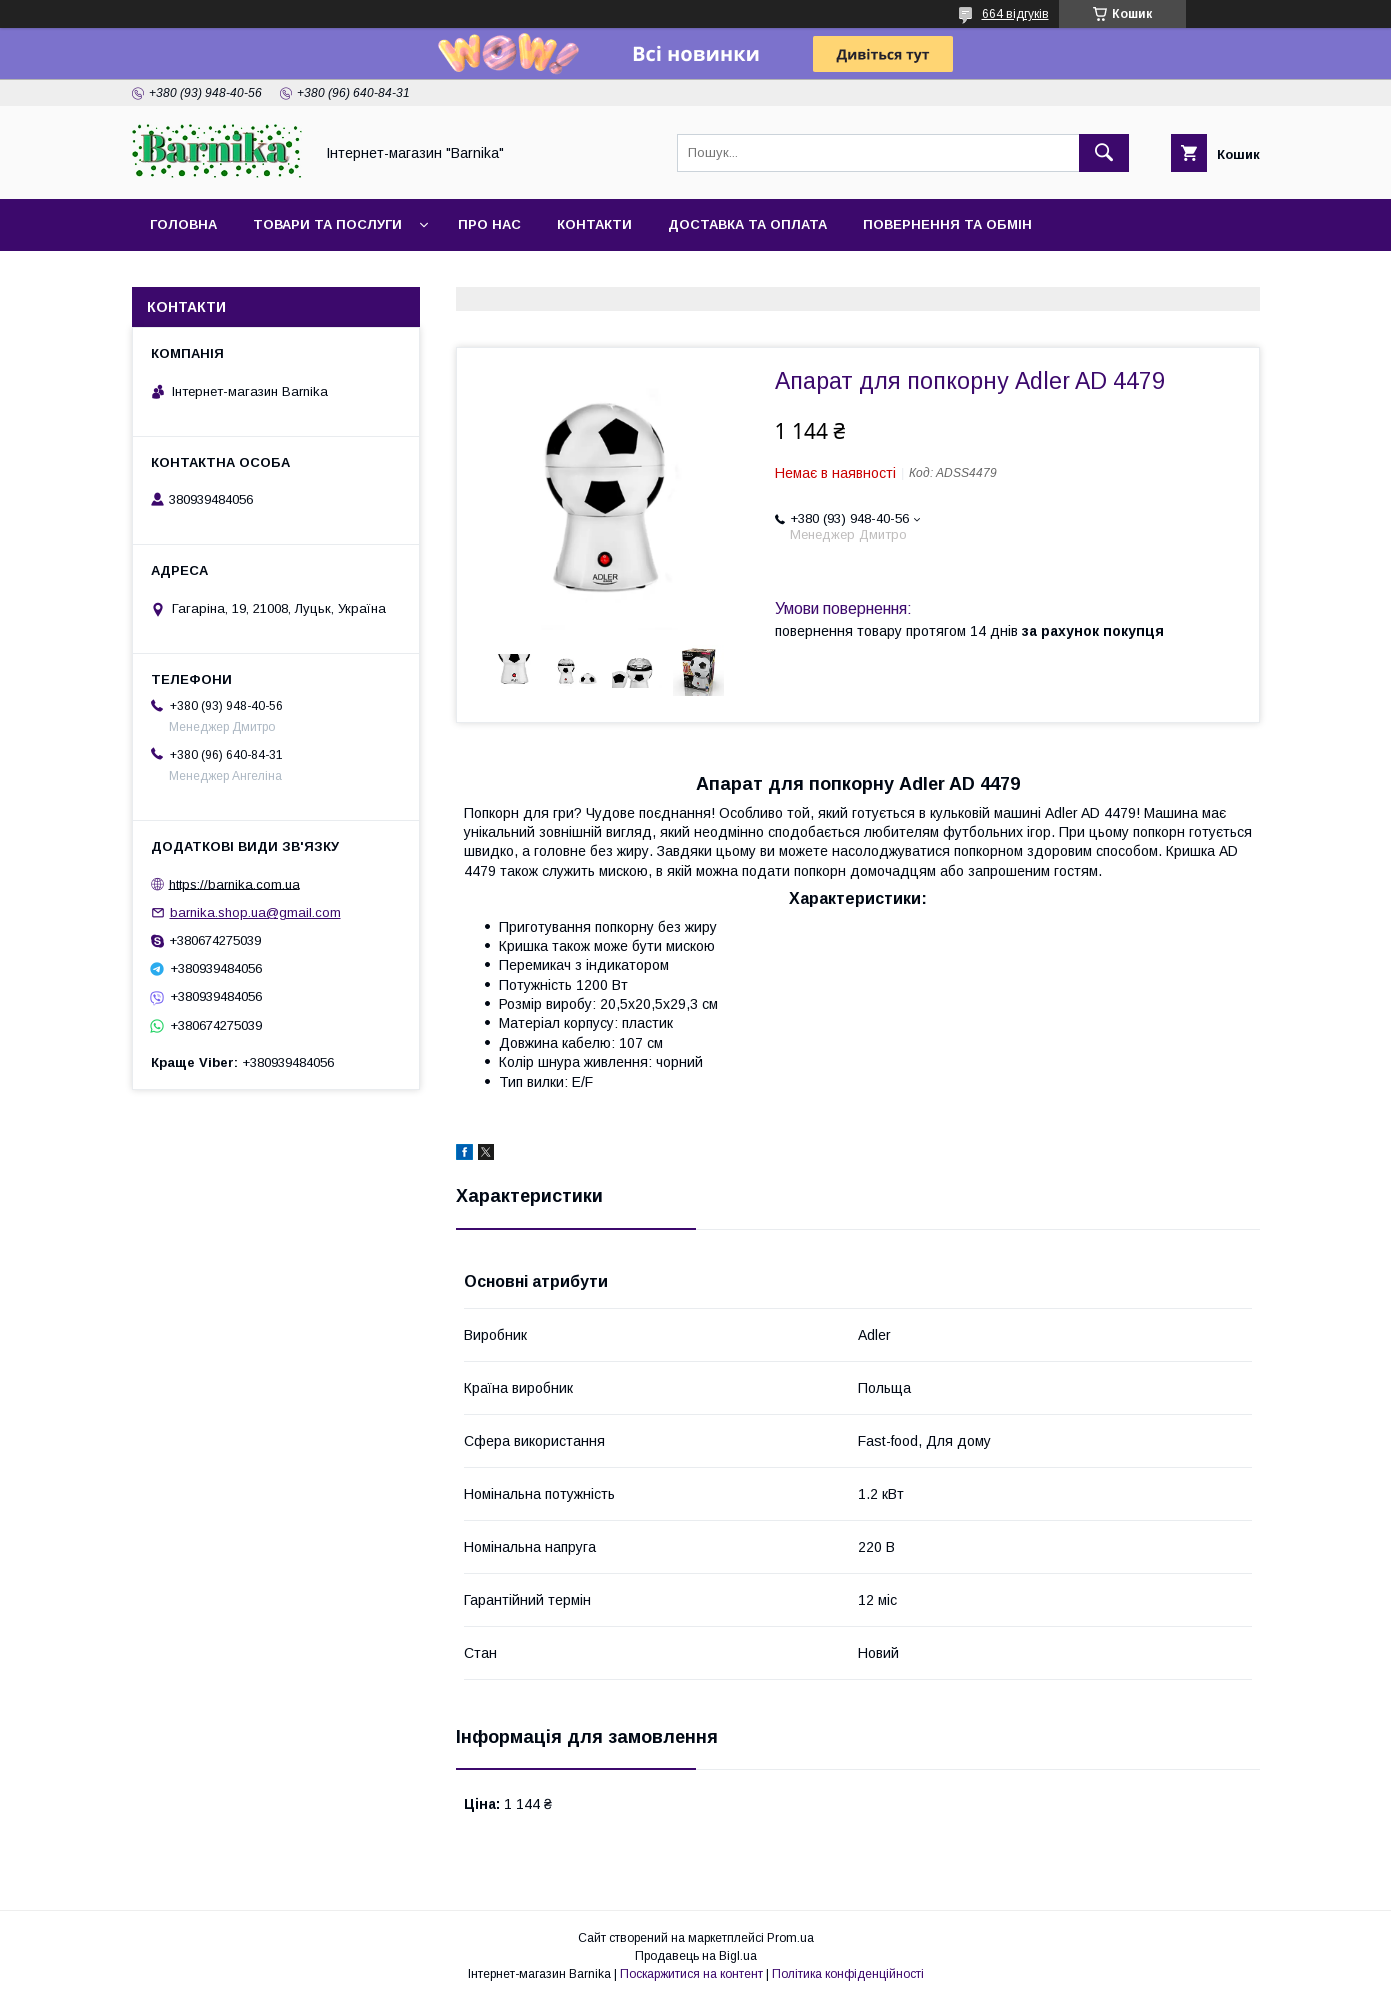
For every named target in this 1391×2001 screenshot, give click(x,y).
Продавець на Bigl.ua (696, 1956)
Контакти (594, 224)
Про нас (489, 224)
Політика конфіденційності (848, 1974)
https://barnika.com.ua (234, 883)
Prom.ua (790, 1938)
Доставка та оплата (747, 224)
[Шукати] (1104, 153)
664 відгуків (1015, 14)
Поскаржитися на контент (691, 1974)
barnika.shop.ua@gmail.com (255, 912)
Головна (183, 224)
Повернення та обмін (947, 224)
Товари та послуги (327, 224)
